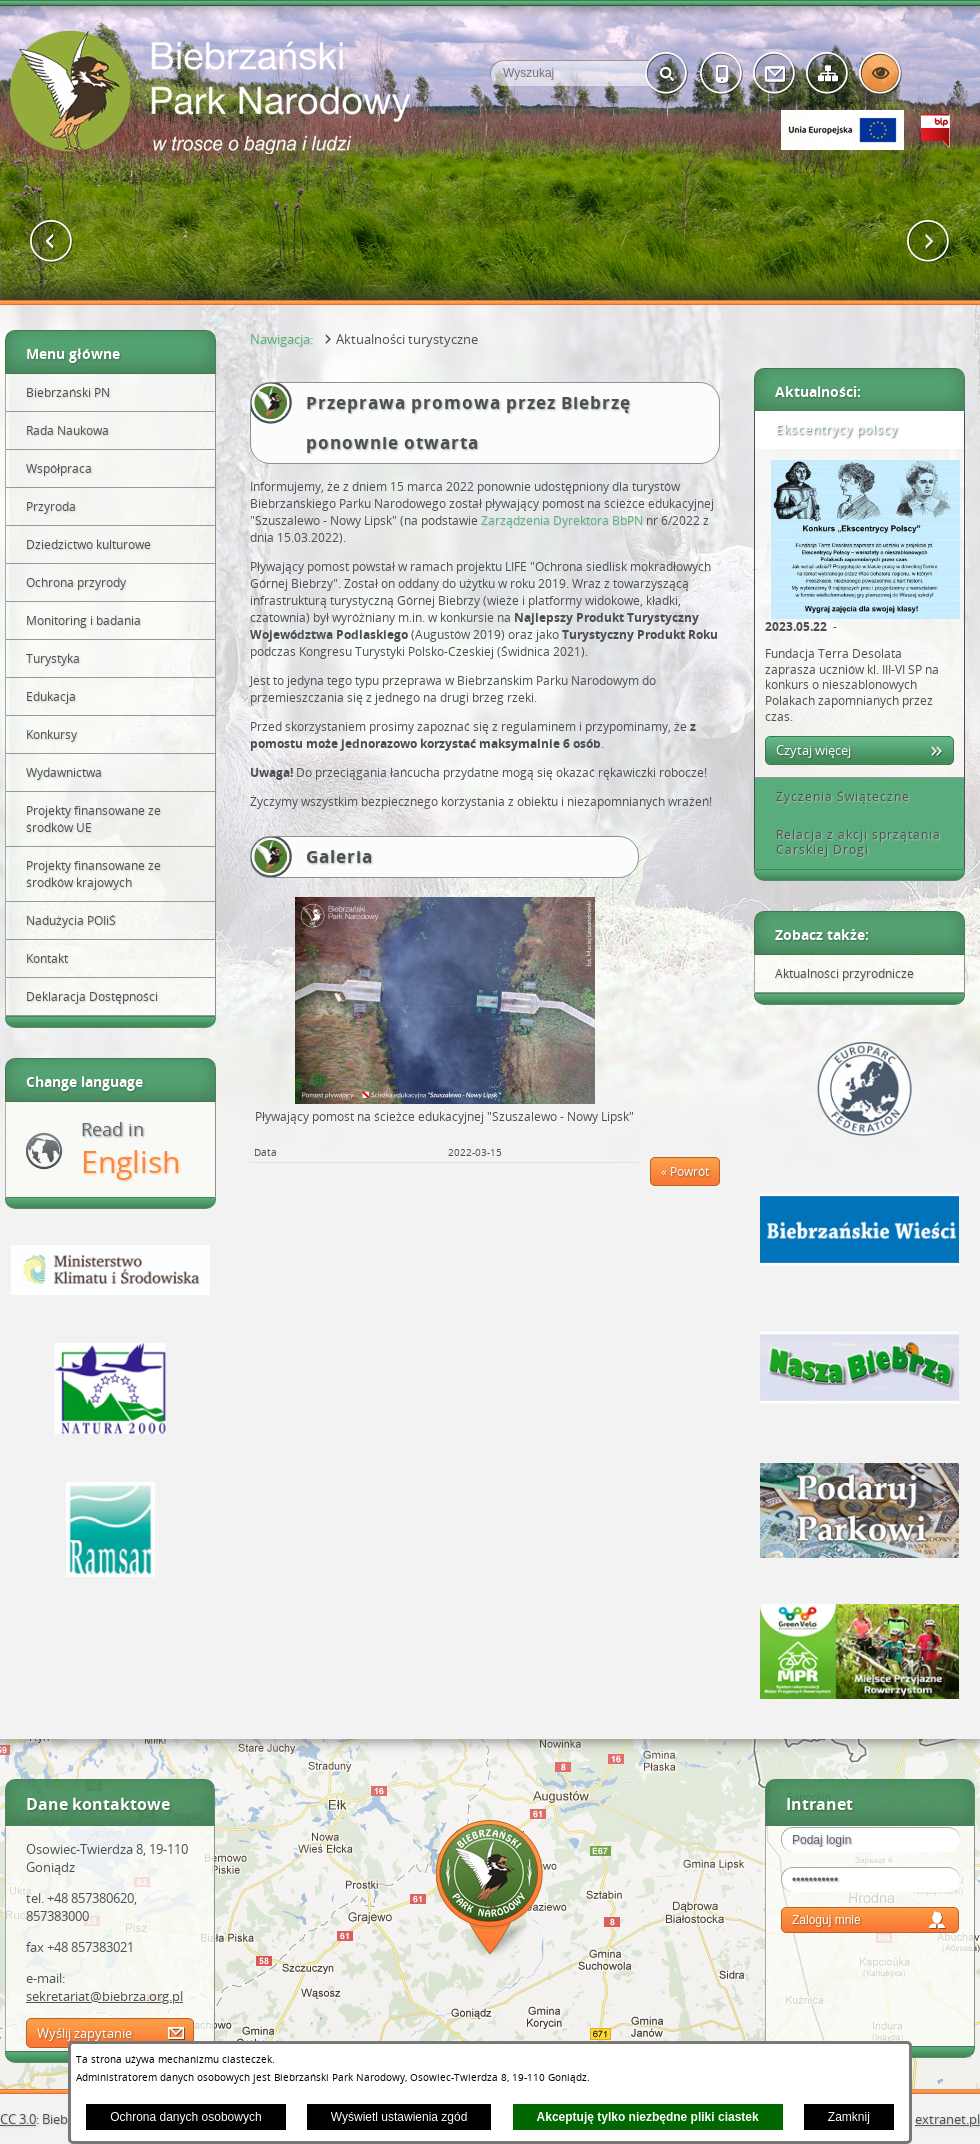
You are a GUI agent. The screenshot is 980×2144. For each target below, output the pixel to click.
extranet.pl (947, 2119)
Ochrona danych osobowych (185, 2117)
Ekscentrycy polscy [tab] (830, 429)
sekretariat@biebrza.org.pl (104, 1996)
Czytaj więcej (813, 750)
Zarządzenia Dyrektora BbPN (562, 520)
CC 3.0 (18, 2119)
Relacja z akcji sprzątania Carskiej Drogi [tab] (851, 842)
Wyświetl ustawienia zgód (399, 2117)
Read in (130, 1149)
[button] (51, 241)
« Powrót (685, 1171)
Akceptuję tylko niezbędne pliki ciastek (648, 2117)
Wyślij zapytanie (84, 2033)
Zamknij (849, 2117)
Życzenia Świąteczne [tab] (836, 796)
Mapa (490, 1890)
